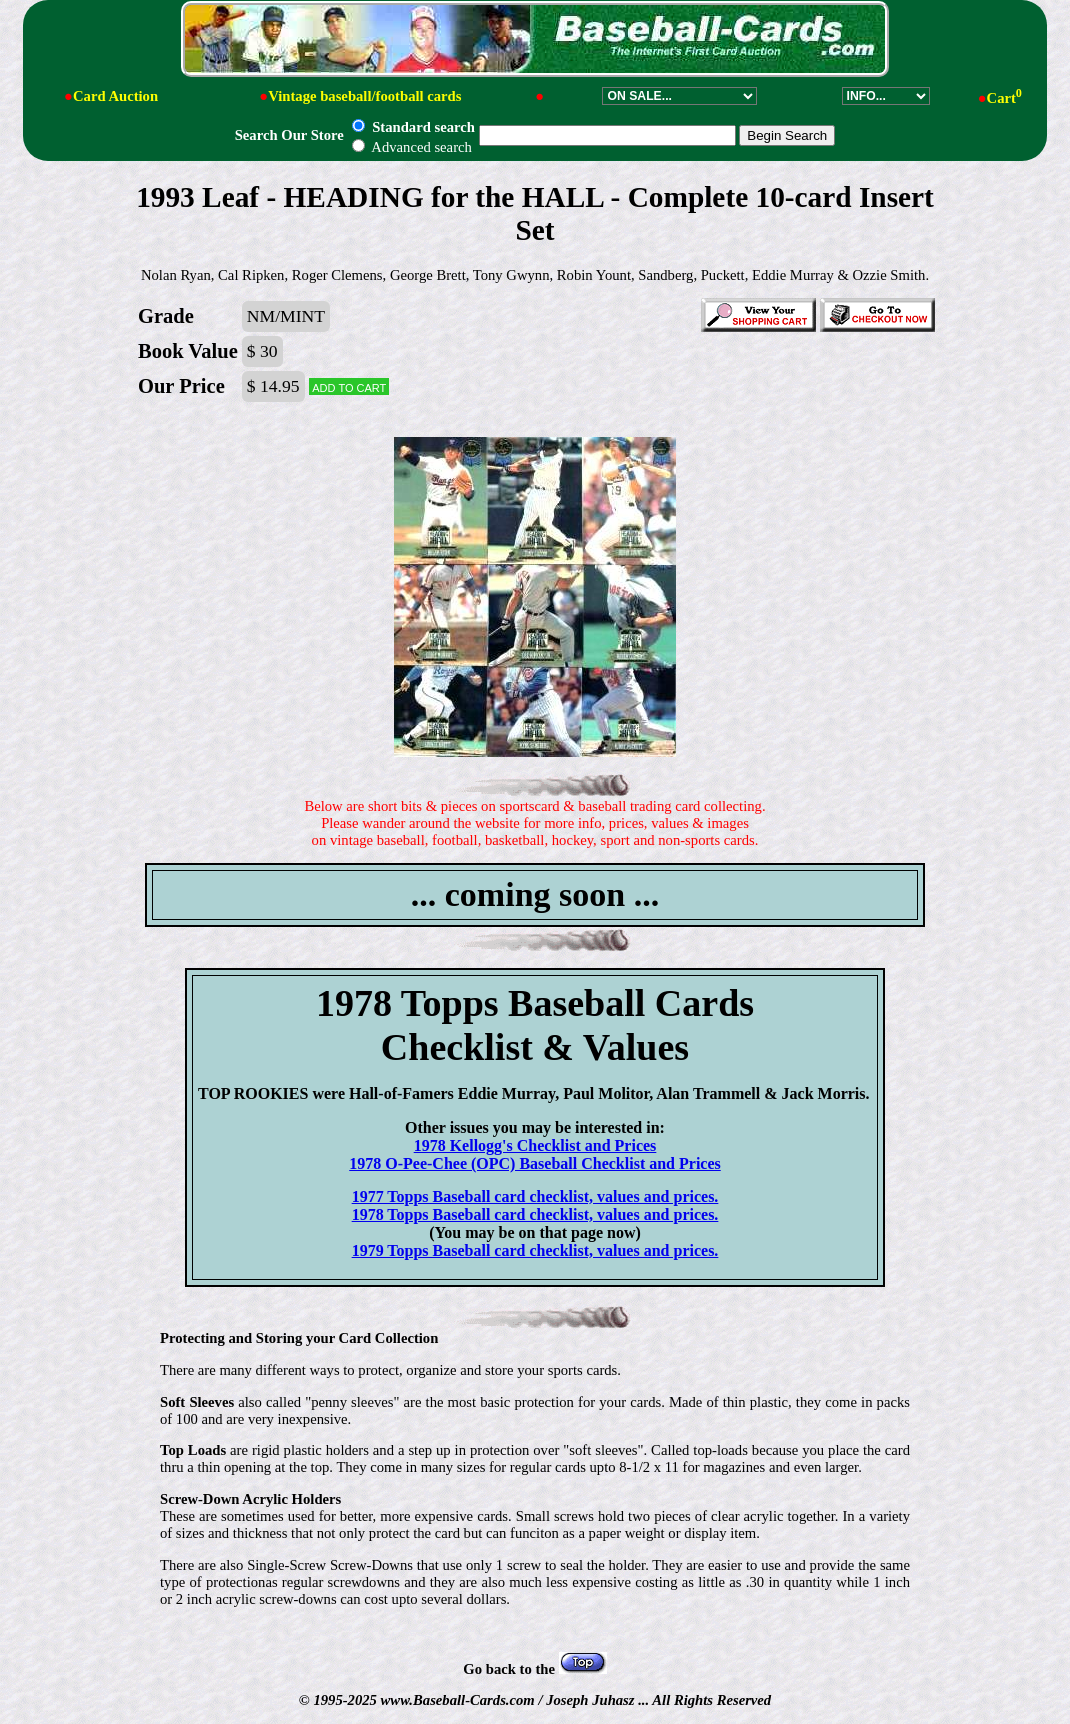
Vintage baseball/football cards (364, 96)
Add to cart (349, 386)
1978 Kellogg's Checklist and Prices (535, 1145)
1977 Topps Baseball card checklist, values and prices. (535, 1196)
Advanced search (411, 147)
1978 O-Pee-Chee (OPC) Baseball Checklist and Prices (535, 1163)
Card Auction (115, 96)
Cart (1004, 98)
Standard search (413, 127)
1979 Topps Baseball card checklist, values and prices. (535, 1250)
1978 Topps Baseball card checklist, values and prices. (535, 1214)
